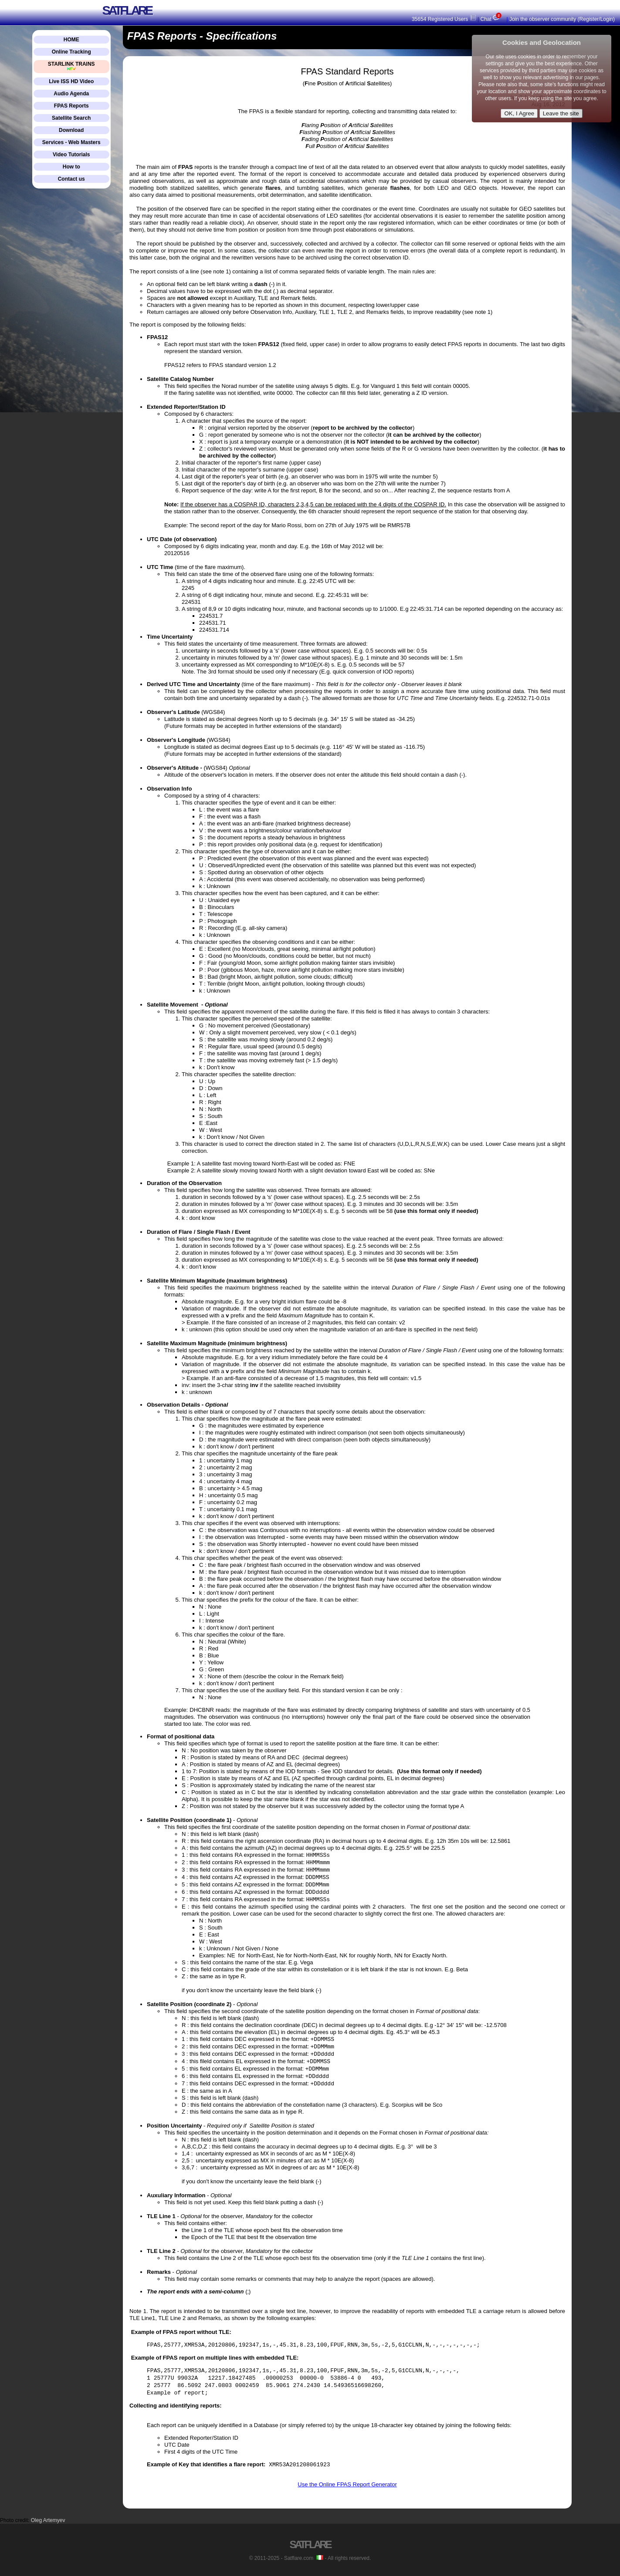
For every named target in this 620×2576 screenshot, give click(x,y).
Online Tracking (71, 52)
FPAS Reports (71, 106)
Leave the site (561, 113)
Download (71, 130)
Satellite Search (71, 118)
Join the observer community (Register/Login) (562, 19)
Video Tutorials (71, 155)
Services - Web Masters (71, 142)
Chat (492, 19)
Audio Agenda (71, 94)
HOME (71, 40)
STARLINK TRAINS (71, 66)
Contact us (71, 179)
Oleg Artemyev (48, 2520)
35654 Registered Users (444, 19)
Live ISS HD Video (71, 81)
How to (71, 167)
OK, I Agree (519, 113)
